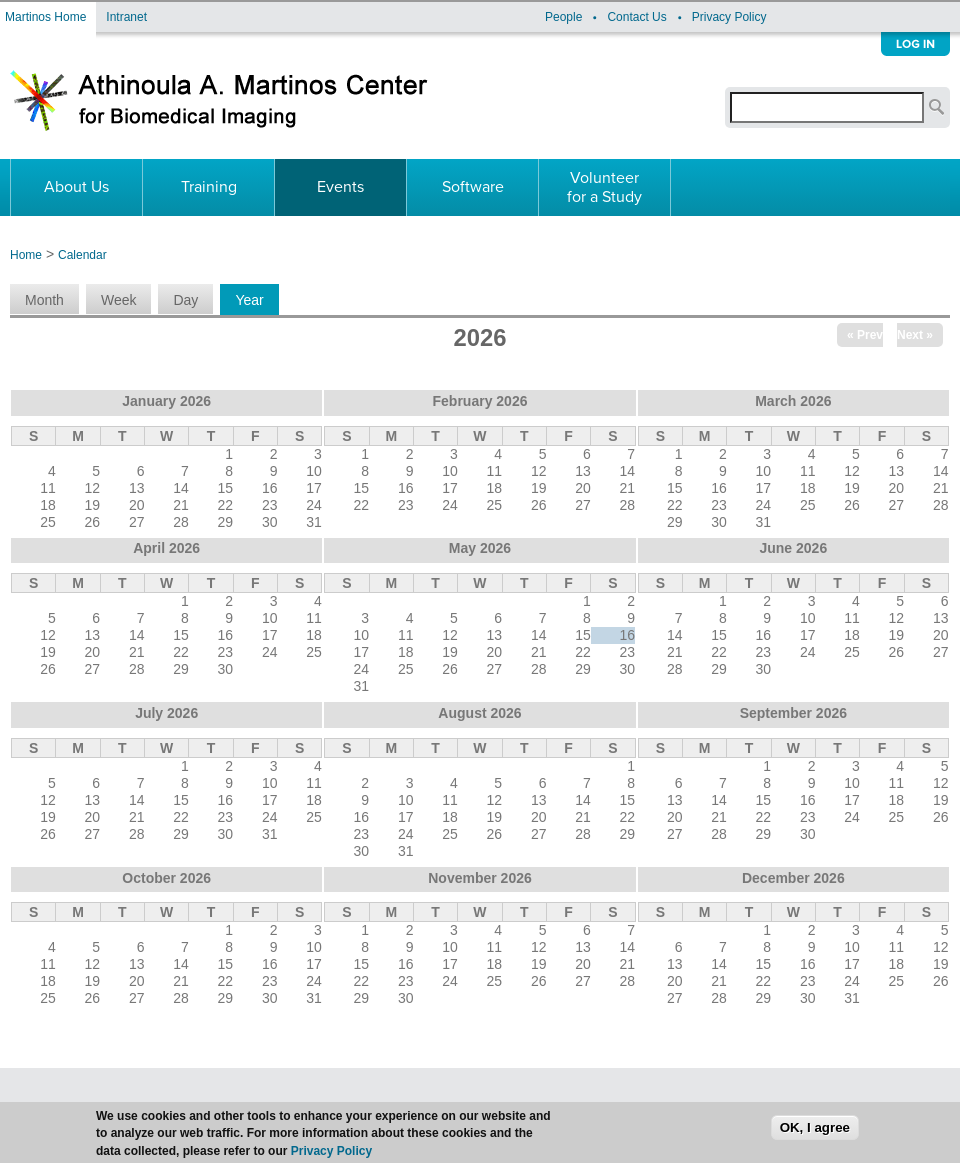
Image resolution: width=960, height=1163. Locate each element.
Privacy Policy (729, 17)
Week (119, 300)
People (563, 17)
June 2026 (793, 548)
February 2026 (480, 401)
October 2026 (166, 878)
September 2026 (793, 713)
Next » (915, 335)
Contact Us (636, 17)
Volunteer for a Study (604, 187)
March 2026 (793, 401)
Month (44, 300)
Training (209, 187)
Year (256, 300)
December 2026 (793, 878)
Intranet (126, 17)
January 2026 (166, 401)
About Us (76, 187)
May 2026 (480, 548)
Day (185, 300)
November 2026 (480, 878)
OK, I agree (815, 1138)
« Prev (865, 335)
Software (473, 187)
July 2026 (166, 713)
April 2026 (166, 548)
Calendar (82, 255)
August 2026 (479, 713)
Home (26, 255)
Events (340, 187)
